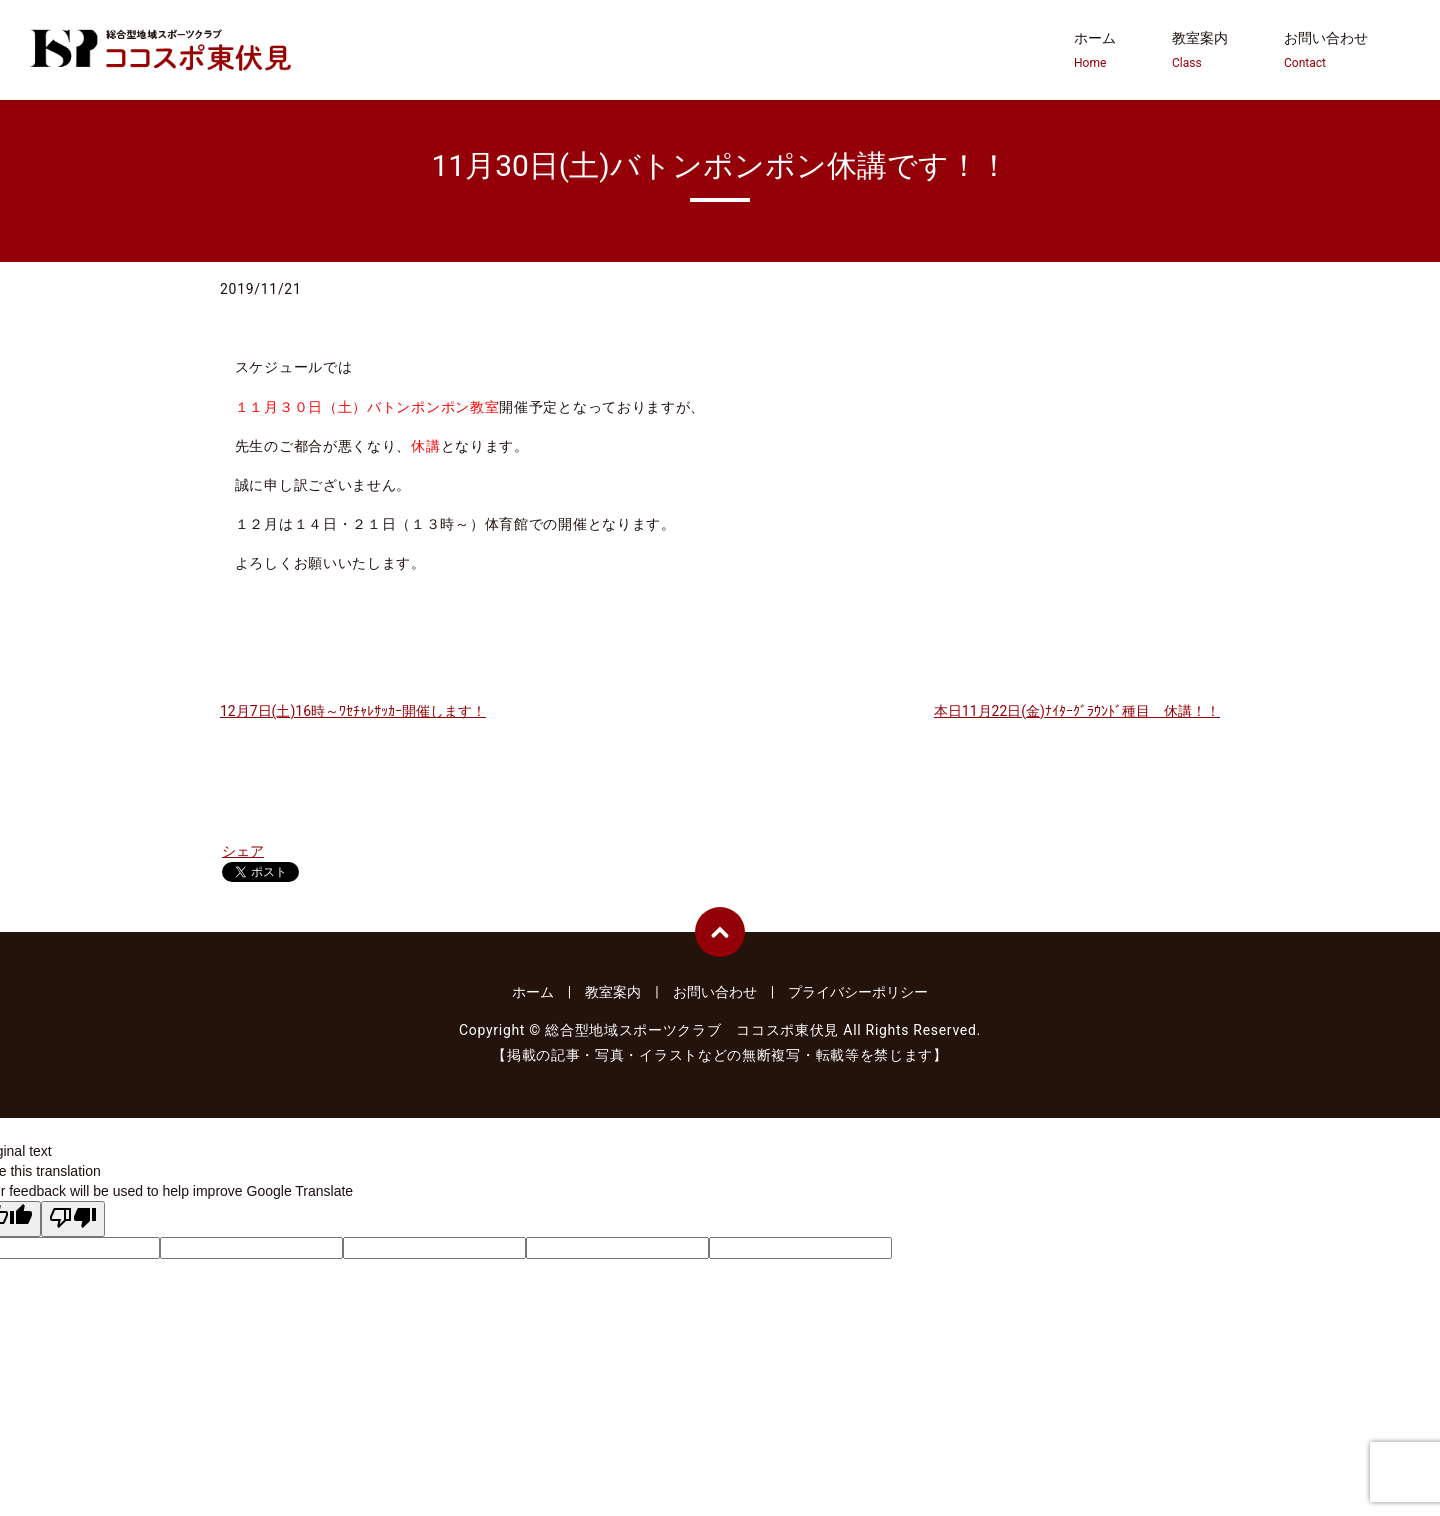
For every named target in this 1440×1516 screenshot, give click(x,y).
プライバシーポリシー (858, 992)
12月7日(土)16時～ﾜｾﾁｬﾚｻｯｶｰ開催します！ (353, 711)
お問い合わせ (1326, 51)
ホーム (1095, 51)
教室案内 (1200, 51)
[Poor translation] (73, 1219)
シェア (243, 851)
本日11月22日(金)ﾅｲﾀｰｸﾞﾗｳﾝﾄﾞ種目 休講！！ (1077, 711)
